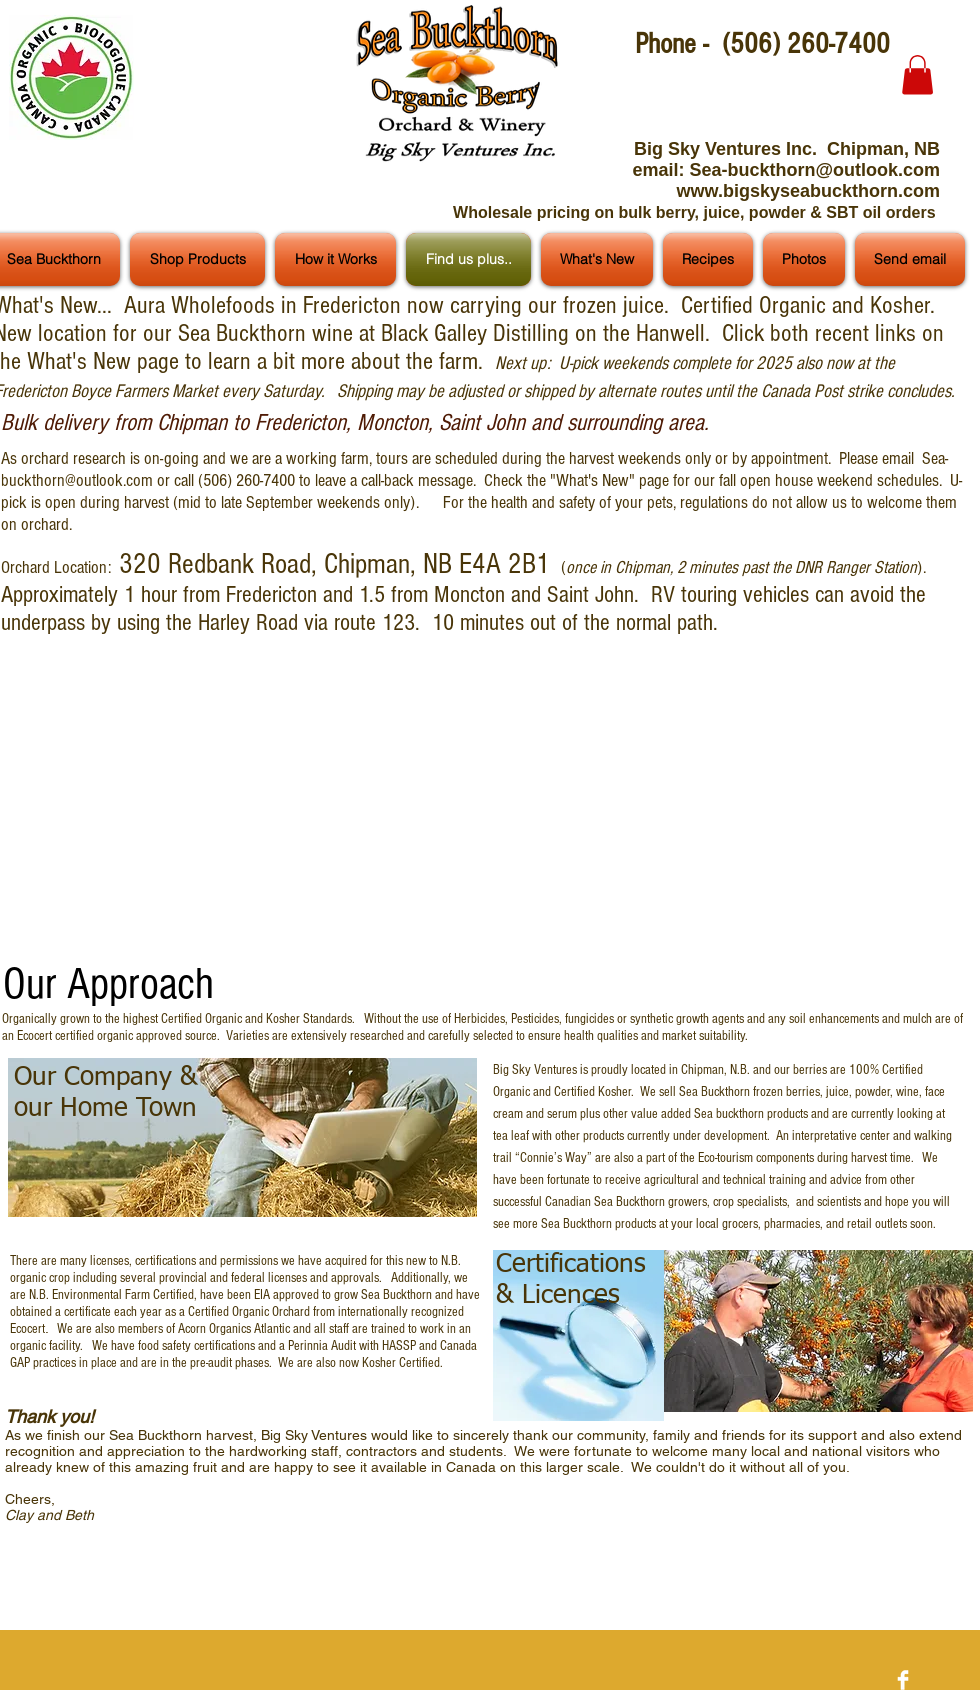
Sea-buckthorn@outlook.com (814, 170)
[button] (917, 74)
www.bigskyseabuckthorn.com (808, 191)
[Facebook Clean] (903, 1680)
